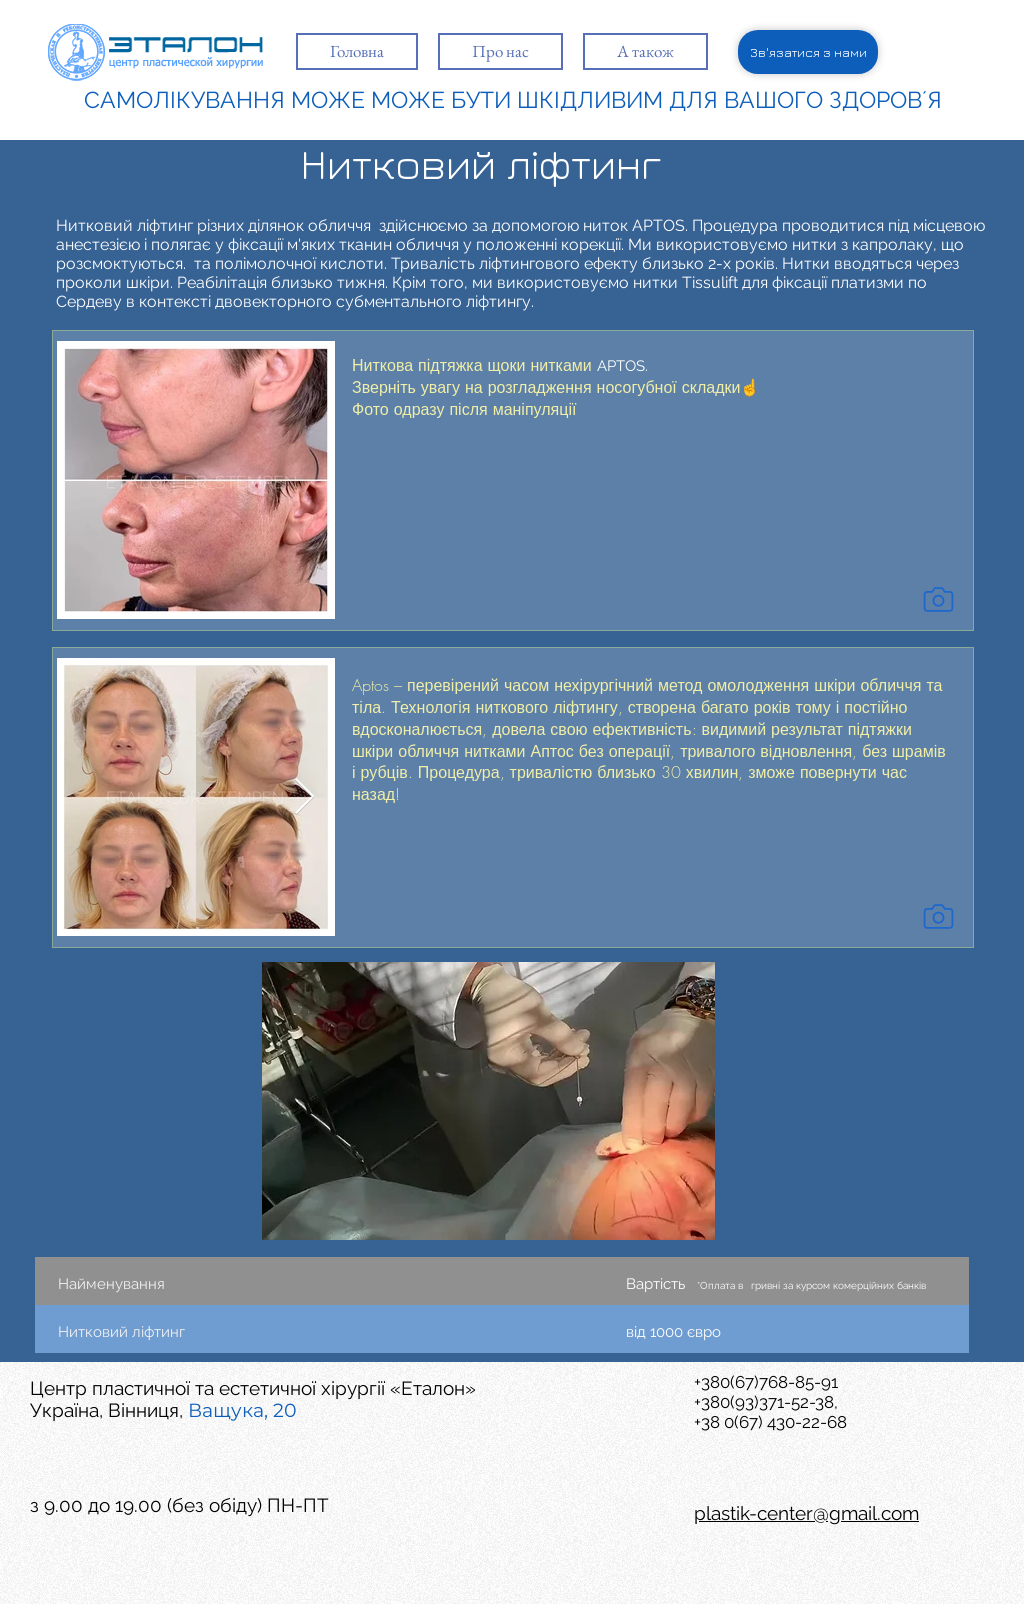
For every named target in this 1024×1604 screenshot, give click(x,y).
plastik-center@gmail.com (806, 1513)
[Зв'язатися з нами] (808, 52)
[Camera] (938, 599)
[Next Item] (304, 797)
